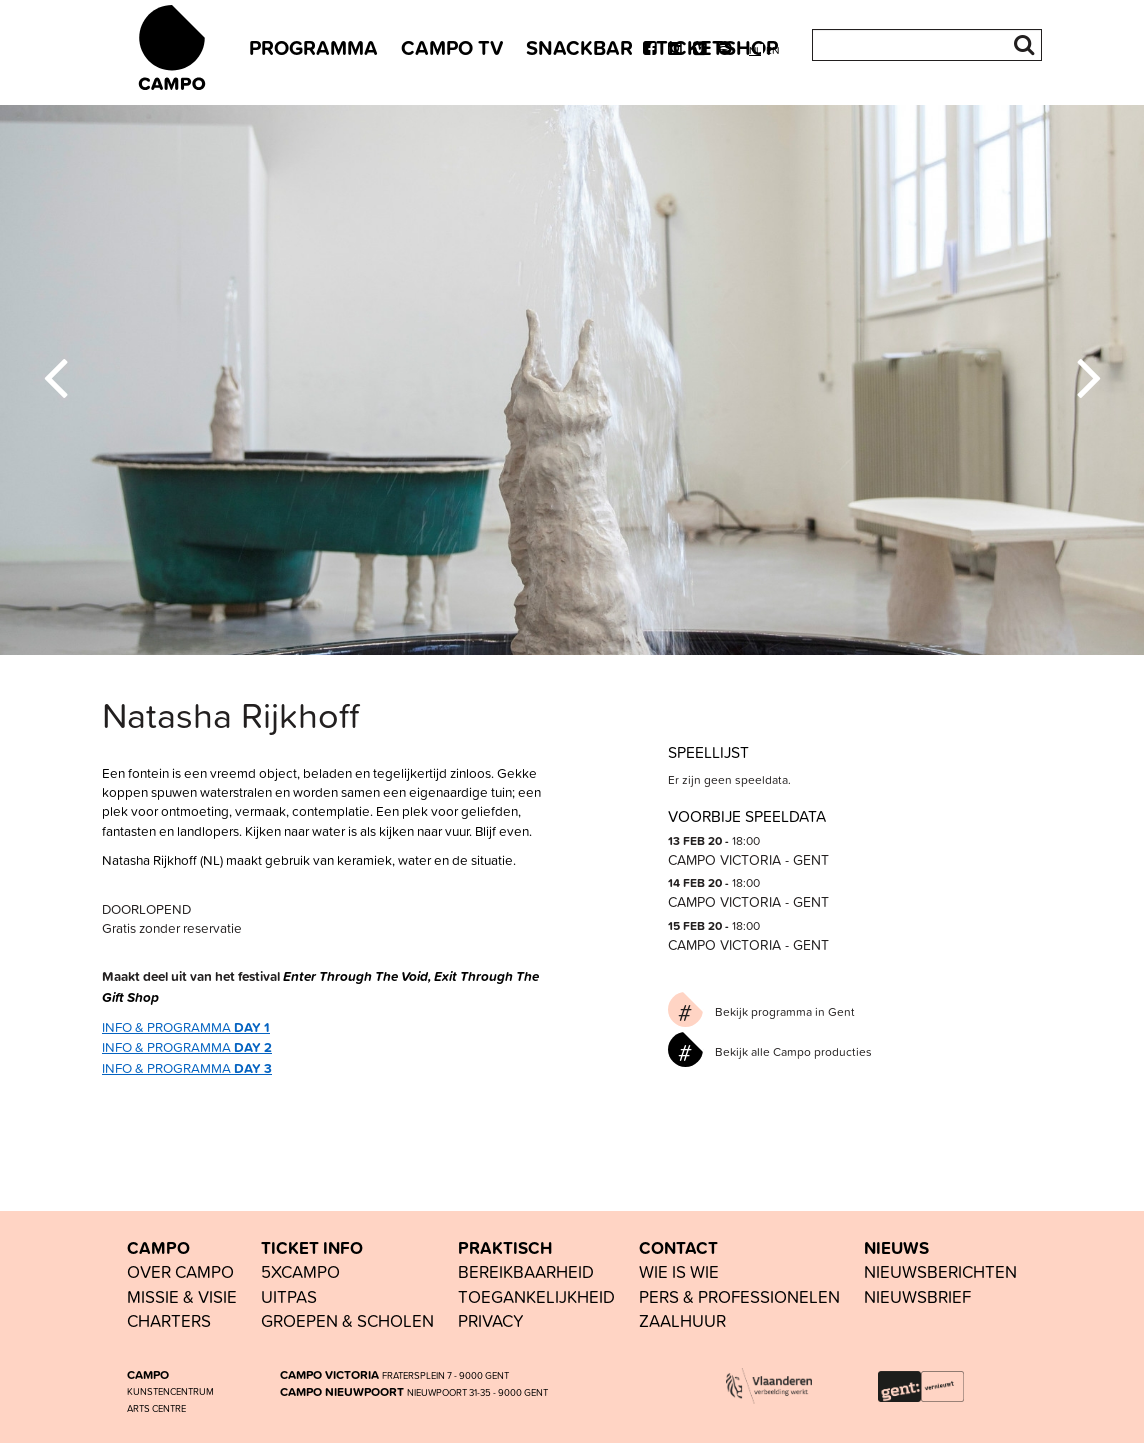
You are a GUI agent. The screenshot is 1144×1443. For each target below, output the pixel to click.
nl (755, 50)
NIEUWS (896, 1248)
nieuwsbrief (917, 1296)
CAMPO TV (452, 47)
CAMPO (158, 1248)
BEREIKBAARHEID (526, 1271)
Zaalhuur (682, 1320)
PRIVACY (491, 1320)
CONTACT (678, 1248)
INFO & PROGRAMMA (186, 1026)
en (772, 50)
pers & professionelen (739, 1296)
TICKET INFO (312, 1248)
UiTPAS (289, 1296)
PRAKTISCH (505, 1248)
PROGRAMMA (313, 47)
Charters (169, 1320)
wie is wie (679, 1271)
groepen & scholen (347, 1320)
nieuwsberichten (940, 1271)
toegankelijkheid (536, 1296)
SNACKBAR (579, 47)
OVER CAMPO (180, 1271)
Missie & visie (182, 1296)
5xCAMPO (300, 1271)
